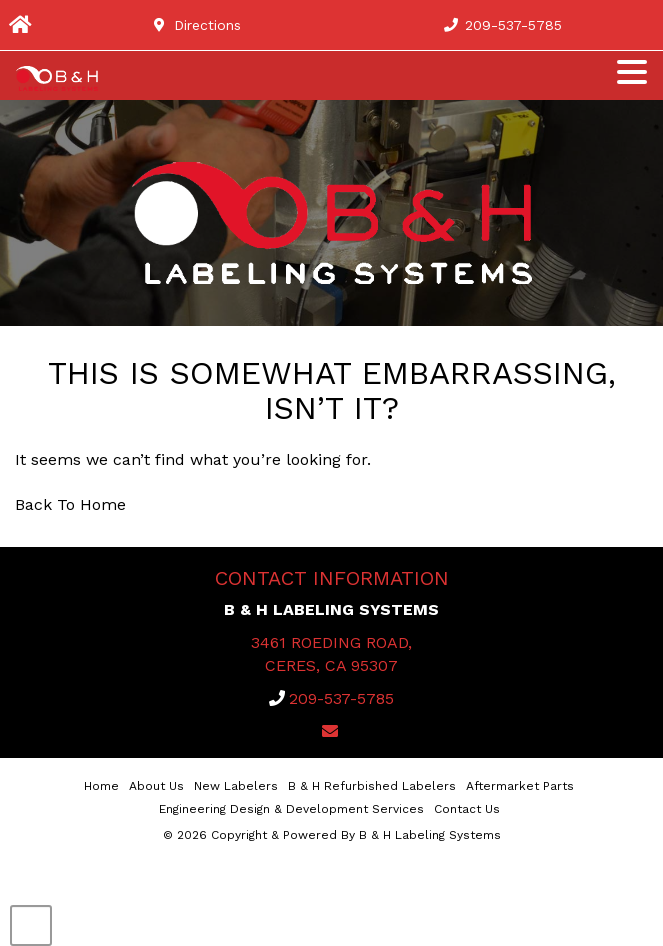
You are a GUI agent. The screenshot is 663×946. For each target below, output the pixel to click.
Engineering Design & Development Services (291, 809)
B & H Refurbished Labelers (372, 786)
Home (101, 786)
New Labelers (236, 786)
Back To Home (70, 504)
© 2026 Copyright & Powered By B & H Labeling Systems (332, 835)
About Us (156, 786)
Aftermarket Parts (520, 786)
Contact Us (467, 809)
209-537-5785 (341, 698)
